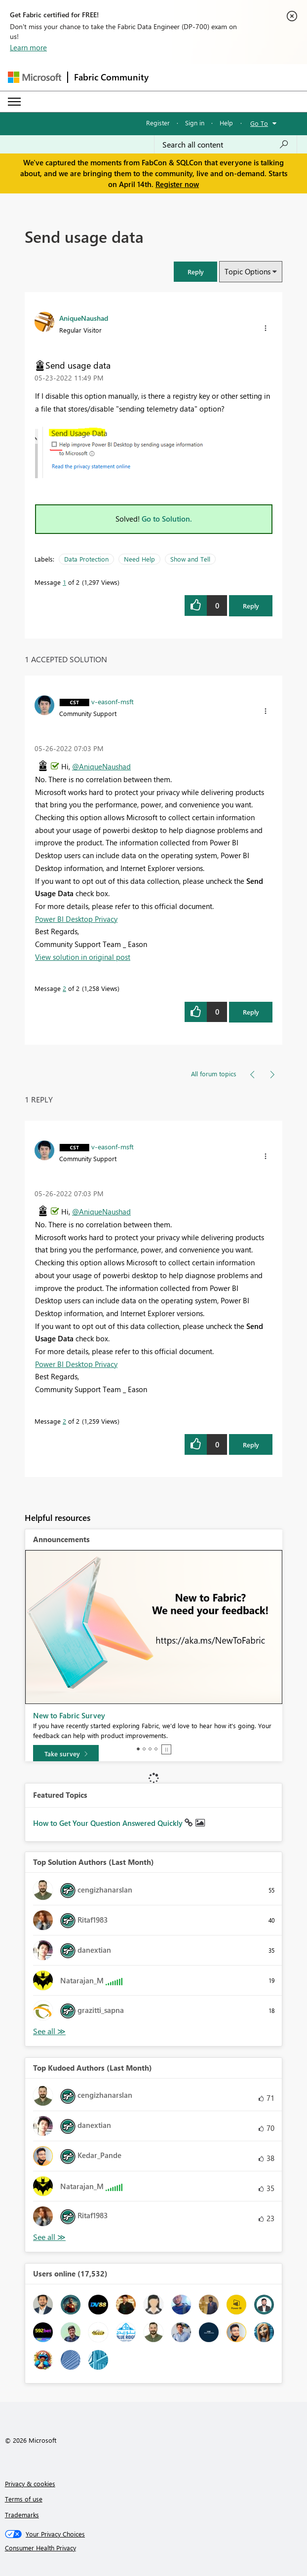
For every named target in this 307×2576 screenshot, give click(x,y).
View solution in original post (82, 957)
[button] (195, 272)
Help (226, 122)
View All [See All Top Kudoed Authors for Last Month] (49, 2237)
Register (158, 122)
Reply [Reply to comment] (251, 1012)
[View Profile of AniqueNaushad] (83, 318)
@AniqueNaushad (101, 766)
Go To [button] (259, 123)
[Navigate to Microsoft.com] (34, 77)
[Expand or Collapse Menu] (14, 101)
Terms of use (23, 2499)
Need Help (139, 559)
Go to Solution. (167, 519)
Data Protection (86, 559)
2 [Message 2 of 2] (64, 988)
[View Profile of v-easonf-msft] (112, 701)
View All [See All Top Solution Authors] (49, 2031)
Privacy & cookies (30, 2483)
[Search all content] (225, 144)
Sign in (194, 122)
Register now (177, 184)
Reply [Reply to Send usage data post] (251, 606)
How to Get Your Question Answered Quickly (109, 1823)
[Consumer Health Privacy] (154, 2548)
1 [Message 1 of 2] (64, 582)
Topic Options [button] (247, 271)
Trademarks (22, 2514)
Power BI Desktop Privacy (76, 919)
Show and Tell (190, 559)
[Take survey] (66, 1754)
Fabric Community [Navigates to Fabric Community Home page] (111, 77)
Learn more (28, 47)
